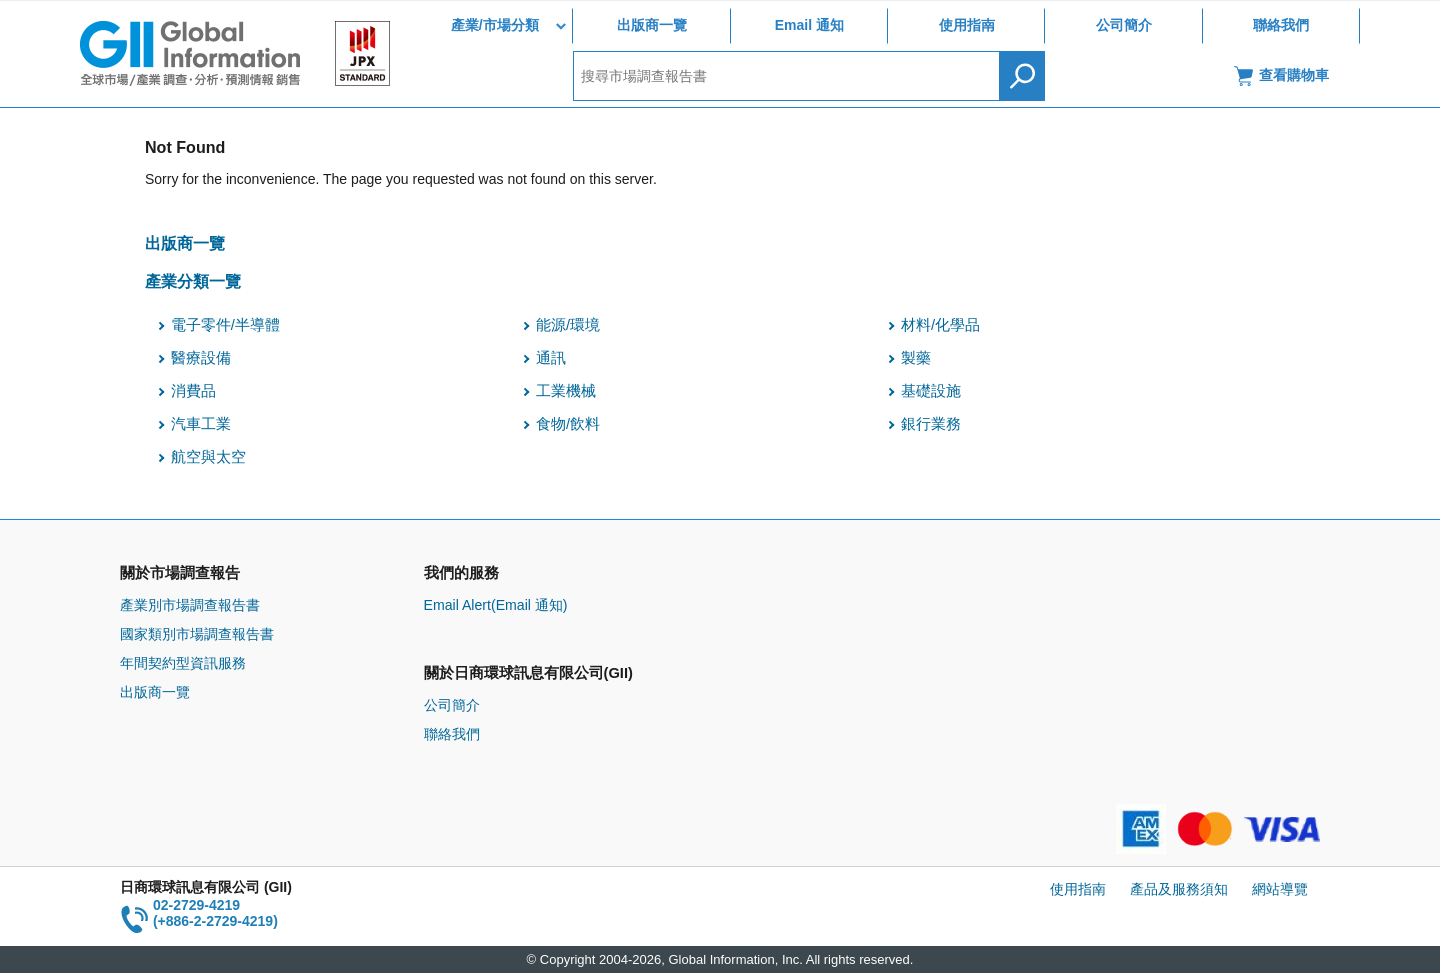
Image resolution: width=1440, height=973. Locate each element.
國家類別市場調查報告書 (197, 634)
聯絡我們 (1281, 25)
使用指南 (967, 25)
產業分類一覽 (193, 281)
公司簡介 (1124, 25)
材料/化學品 (940, 325)
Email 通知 (809, 25)
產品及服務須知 (1179, 889)
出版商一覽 (652, 25)
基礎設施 (931, 391)
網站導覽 (1280, 889)
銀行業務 (931, 424)
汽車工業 (201, 424)
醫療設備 (201, 358)
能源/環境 (568, 325)
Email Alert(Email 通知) (496, 605)
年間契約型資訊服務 (183, 663)
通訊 (551, 358)
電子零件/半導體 (225, 325)
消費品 (193, 391)
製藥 (916, 358)
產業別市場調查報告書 (190, 605)
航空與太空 (208, 457)
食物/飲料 (568, 424)
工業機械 (566, 391)
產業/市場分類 (495, 25)
